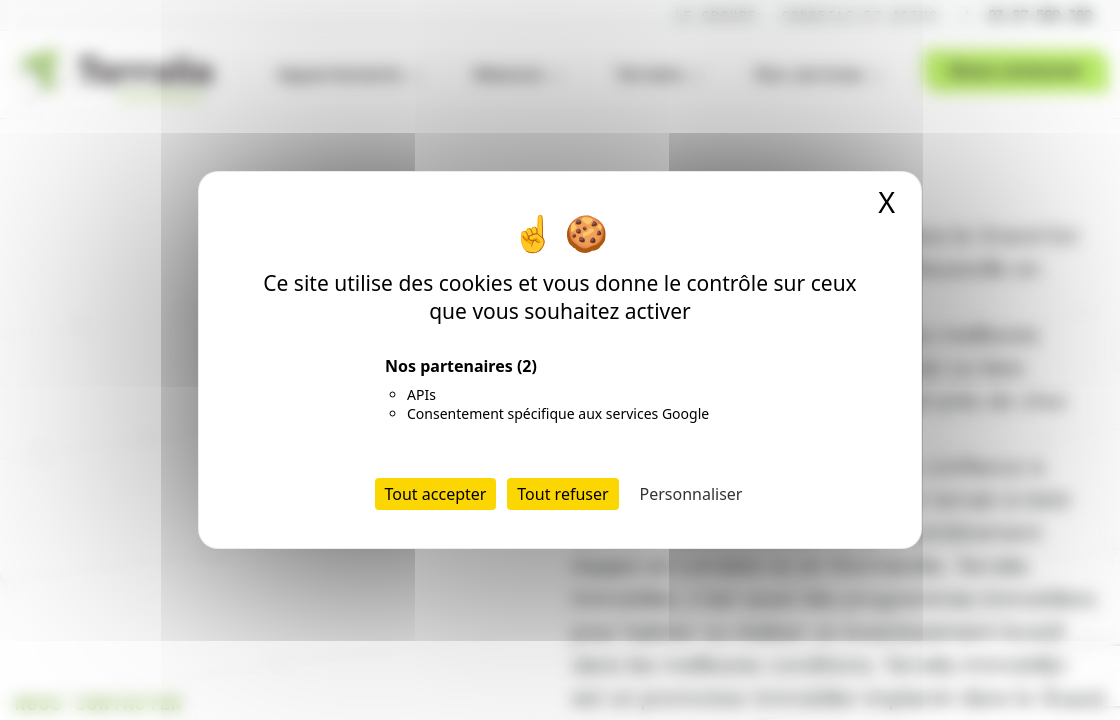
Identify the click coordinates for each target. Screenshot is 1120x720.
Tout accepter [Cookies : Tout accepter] (436, 494)
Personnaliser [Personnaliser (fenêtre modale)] (691, 494)
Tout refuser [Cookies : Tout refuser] (562, 494)
